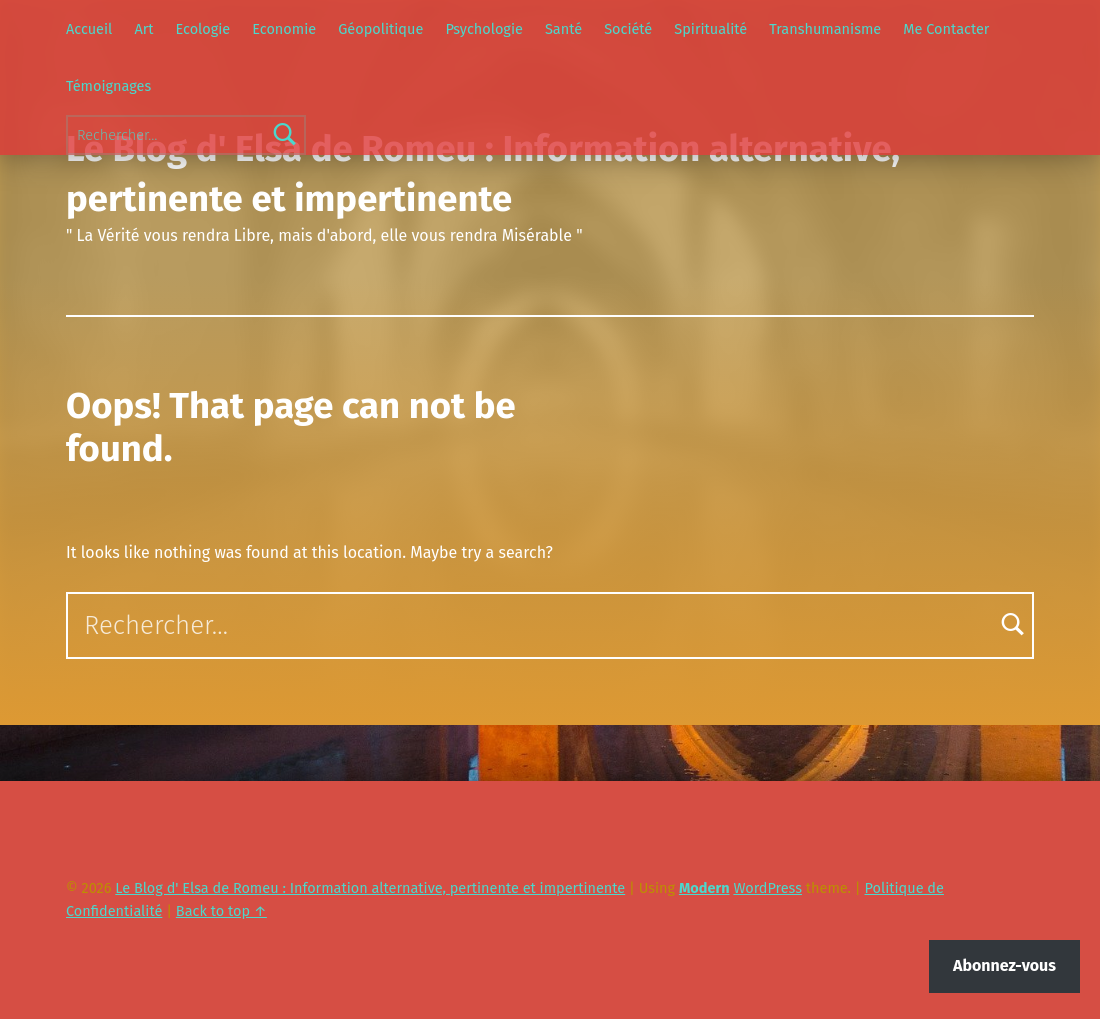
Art (143, 29)
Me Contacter (946, 29)
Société (628, 29)
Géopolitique (380, 29)
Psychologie (483, 29)
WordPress (767, 888)
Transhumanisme (825, 29)
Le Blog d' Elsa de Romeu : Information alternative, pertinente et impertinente (370, 888)
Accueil (89, 29)
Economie (284, 29)
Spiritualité (710, 29)
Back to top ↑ (221, 911)
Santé (563, 29)
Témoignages (108, 86)
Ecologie (203, 29)
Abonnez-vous (1004, 965)
